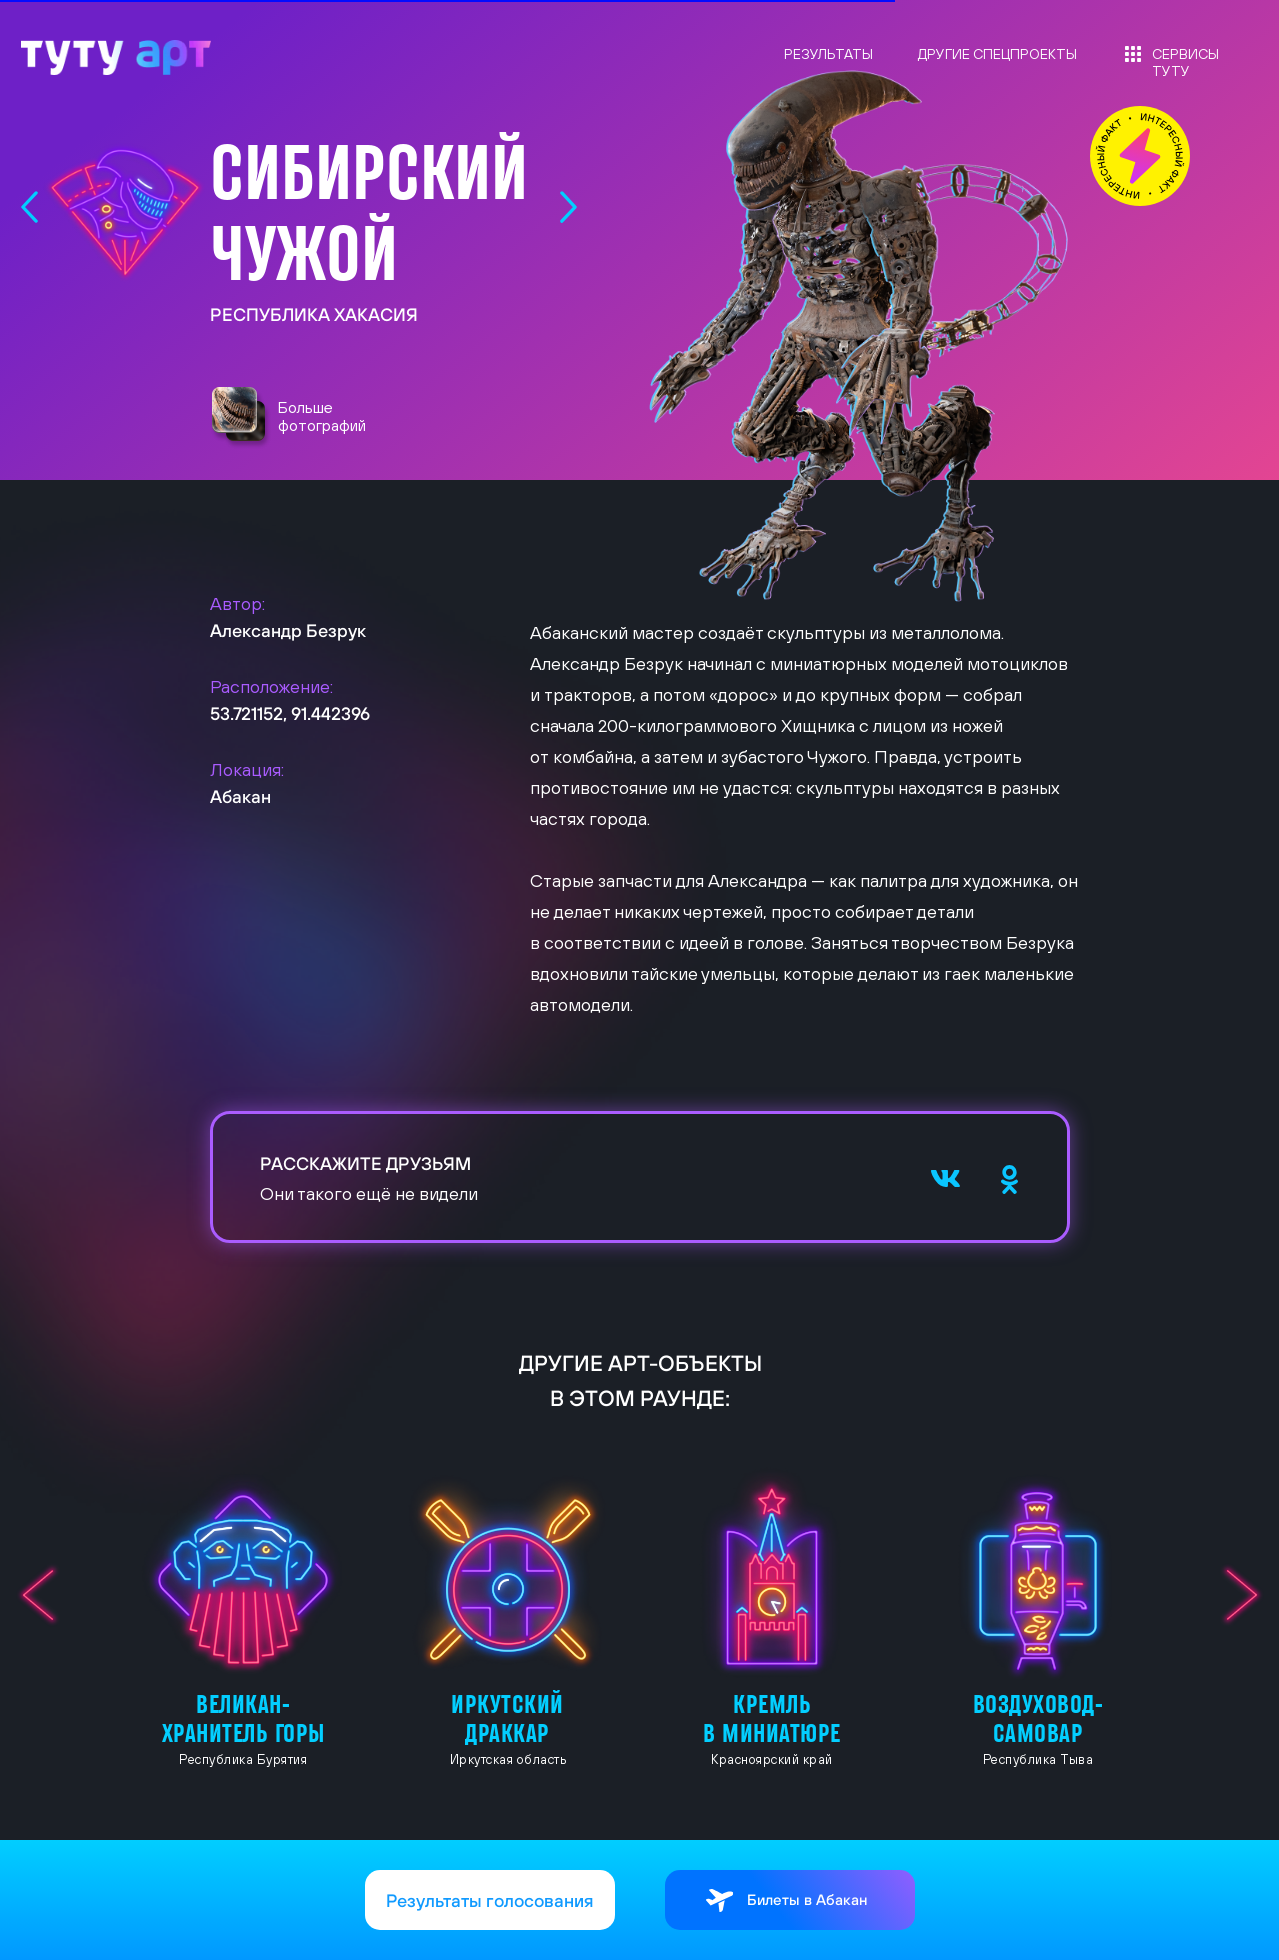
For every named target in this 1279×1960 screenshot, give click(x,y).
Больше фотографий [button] (322, 416)
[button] (241, 418)
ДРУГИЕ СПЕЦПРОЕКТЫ (997, 54)
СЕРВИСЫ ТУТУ (1185, 62)
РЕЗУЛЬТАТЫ (828, 54)
